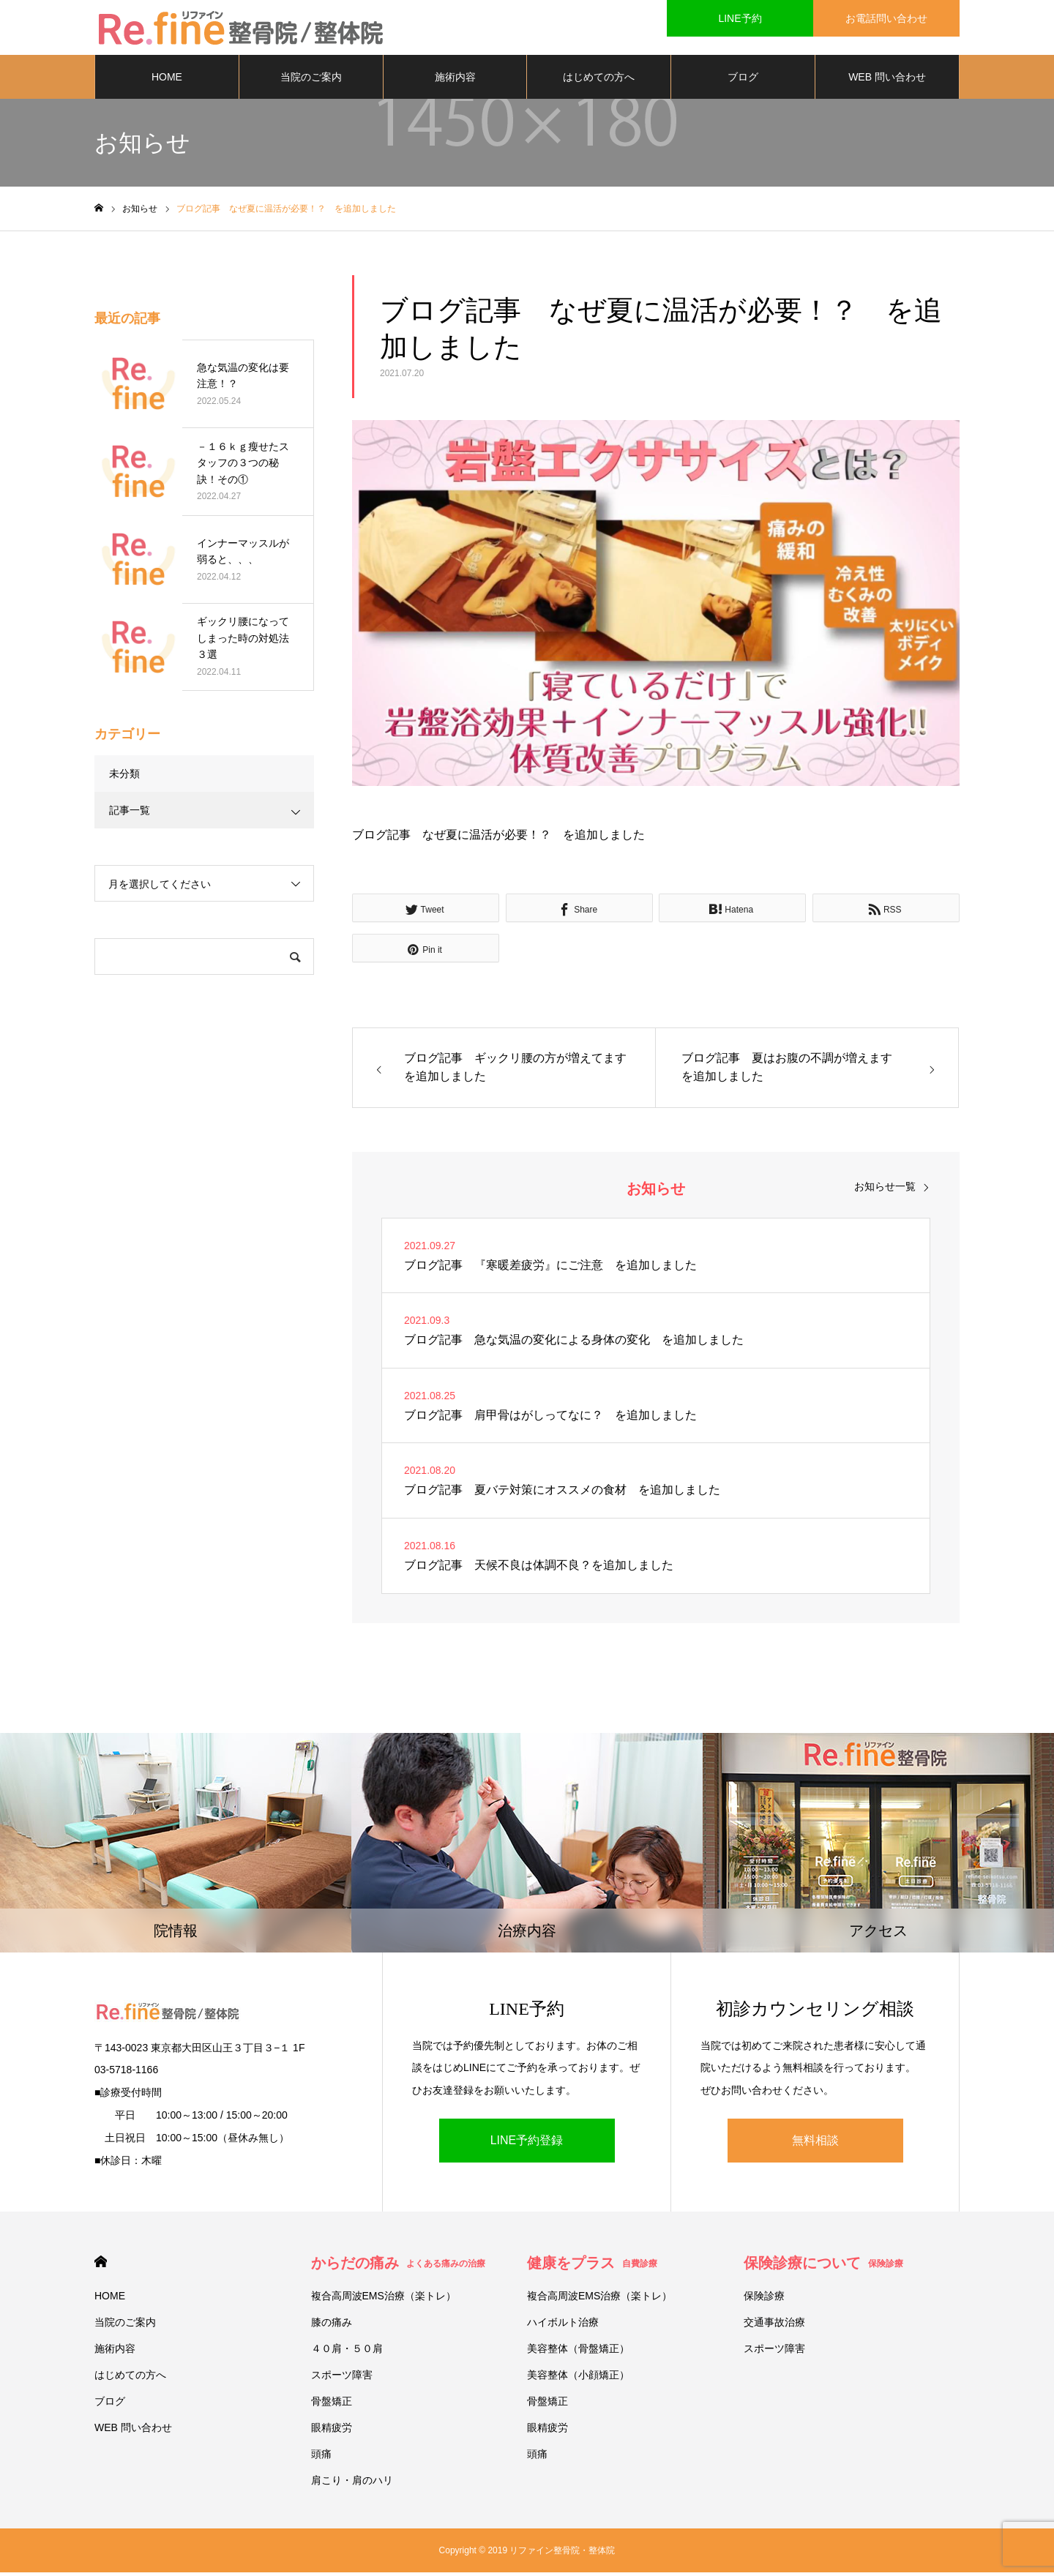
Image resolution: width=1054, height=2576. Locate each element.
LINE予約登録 (527, 2144)
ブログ (743, 80)
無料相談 (815, 2144)
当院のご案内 (311, 80)
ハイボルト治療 (563, 2326)
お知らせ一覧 (885, 1189)
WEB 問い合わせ (887, 80)
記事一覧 (129, 814)
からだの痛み (398, 2266)
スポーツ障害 (342, 2378)
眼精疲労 (331, 2431)
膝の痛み (331, 2326)
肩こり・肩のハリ (352, 2484)
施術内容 (455, 80)
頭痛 (321, 2457)
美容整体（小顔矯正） (578, 2378)
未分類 (124, 777)
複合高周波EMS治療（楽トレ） (383, 2299)
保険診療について (823, 2266)
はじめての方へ (599, 80)
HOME (167, 80)
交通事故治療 (774, 2326)
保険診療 (764, 2299)
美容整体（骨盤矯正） (578, 2352)
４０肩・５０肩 (347, 2352)
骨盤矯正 (331, 2405)
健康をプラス (592, 2266)
